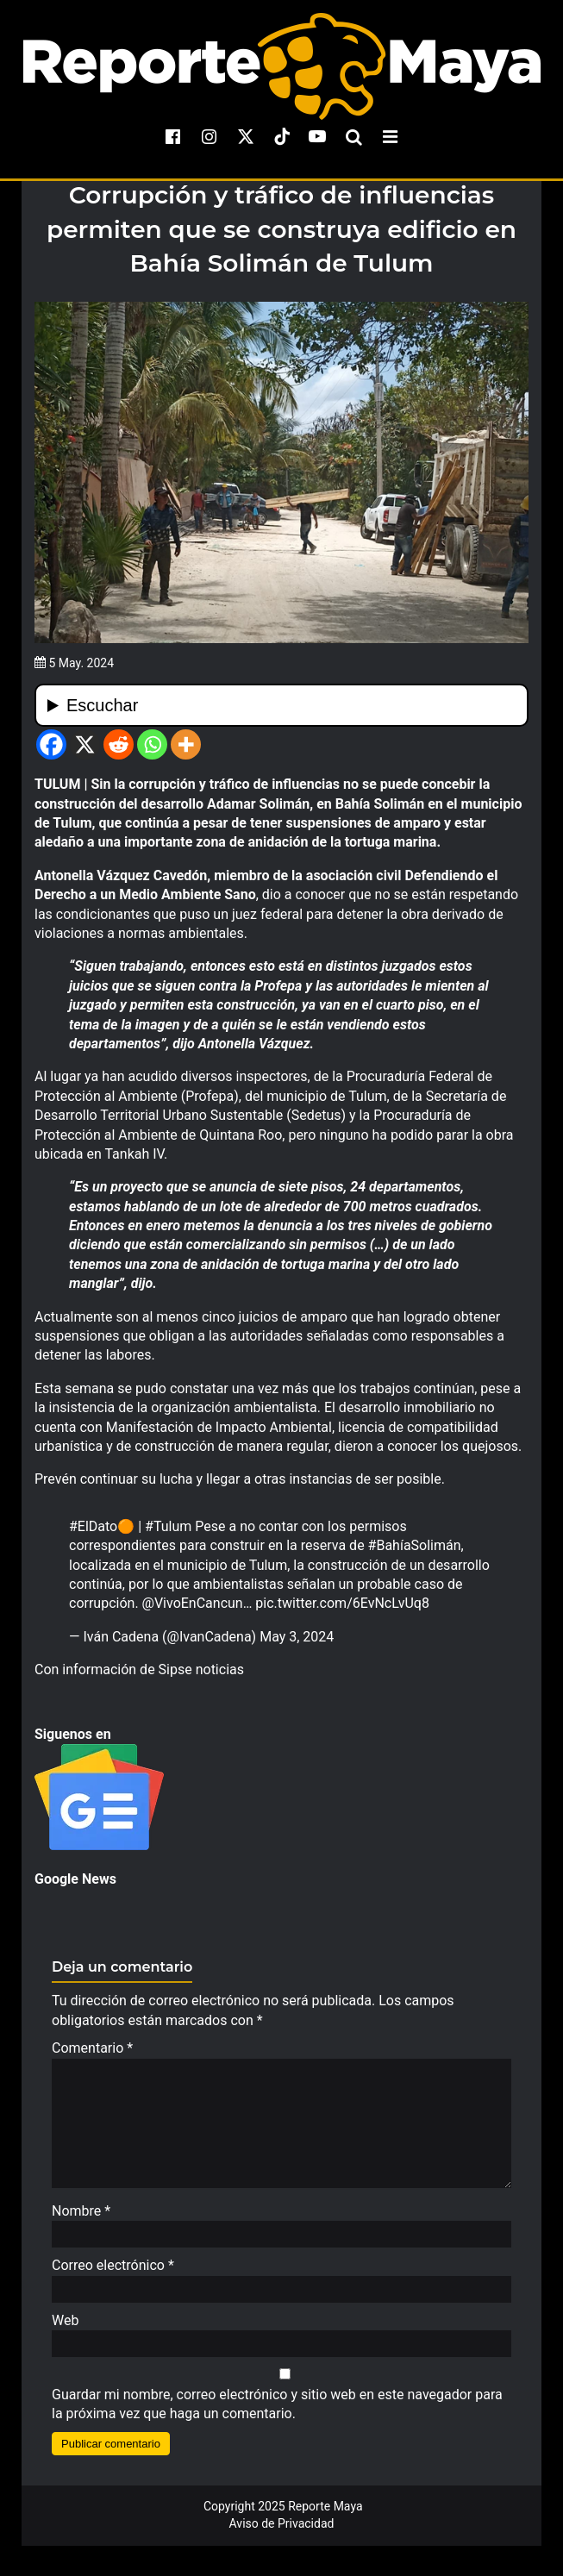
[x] (245, 136)
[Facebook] (51, 744)
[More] (186, 744)
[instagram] (209, 136)
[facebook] (173, 136)
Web (65, 2329)
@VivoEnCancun (192, 1603)
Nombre (81, 2219)
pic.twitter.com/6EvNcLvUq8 (342, 1603)
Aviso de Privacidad (282, 2532)
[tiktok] (282, 136)
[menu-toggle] (389, 136)
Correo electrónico (113, 2274)
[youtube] (317, 136)
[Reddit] (118, 744)
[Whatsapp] (152, 744)
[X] (85, 744)
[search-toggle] (353, 136)
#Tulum (168, 1526)
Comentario (92, 2048)
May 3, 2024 (297, 1637)
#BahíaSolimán (414, 1545)
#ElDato (93, 1526)
